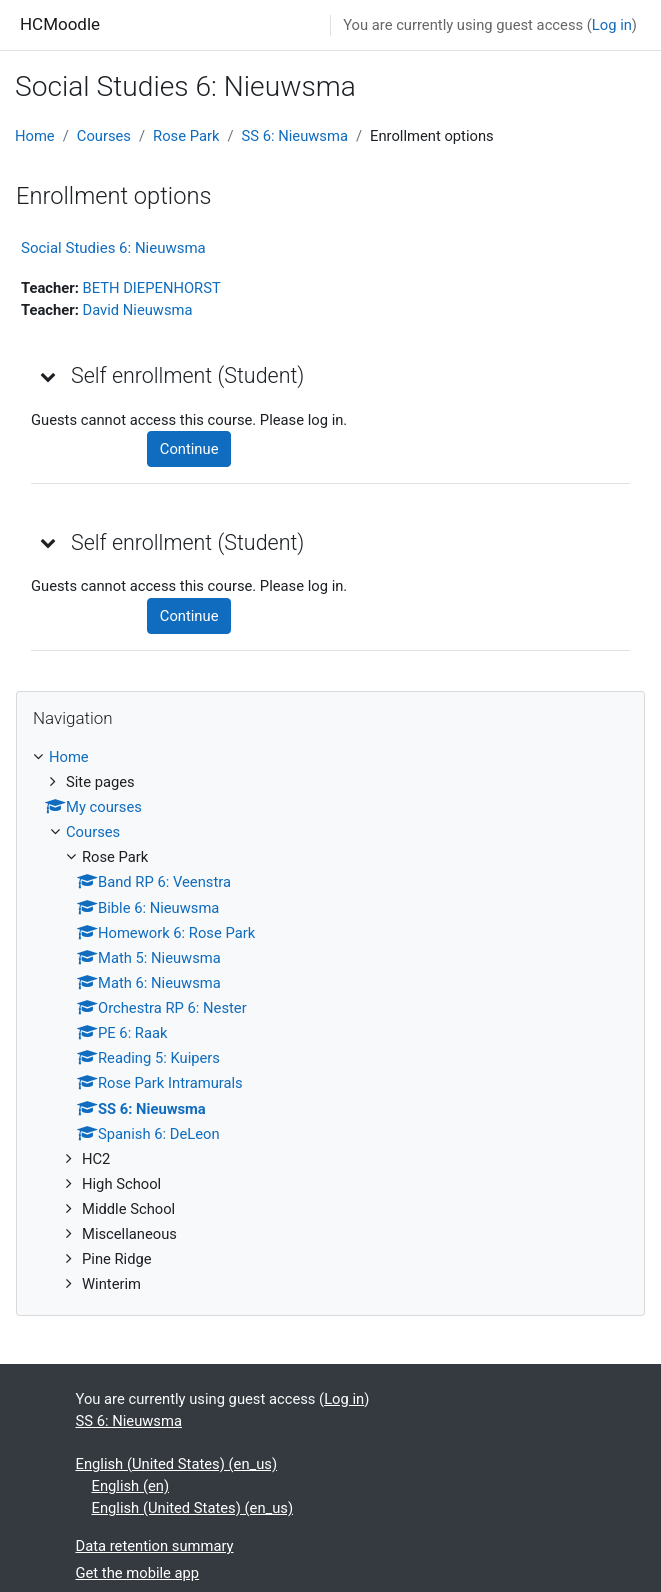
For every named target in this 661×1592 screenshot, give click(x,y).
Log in (612, 25)
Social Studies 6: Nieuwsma (113, 248)
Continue (189, 449)
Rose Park (186, 136)
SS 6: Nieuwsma (295, 136)
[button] (49, 376)
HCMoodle (60, 24)
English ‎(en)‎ (131, 1486)
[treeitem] (330, 1021)
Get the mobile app (138, 1573)
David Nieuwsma (137, 310)
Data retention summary (155, 1546)
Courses (104, 136)
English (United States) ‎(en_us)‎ (177, 1464)
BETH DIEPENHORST (151, 288)
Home (35, 136)
